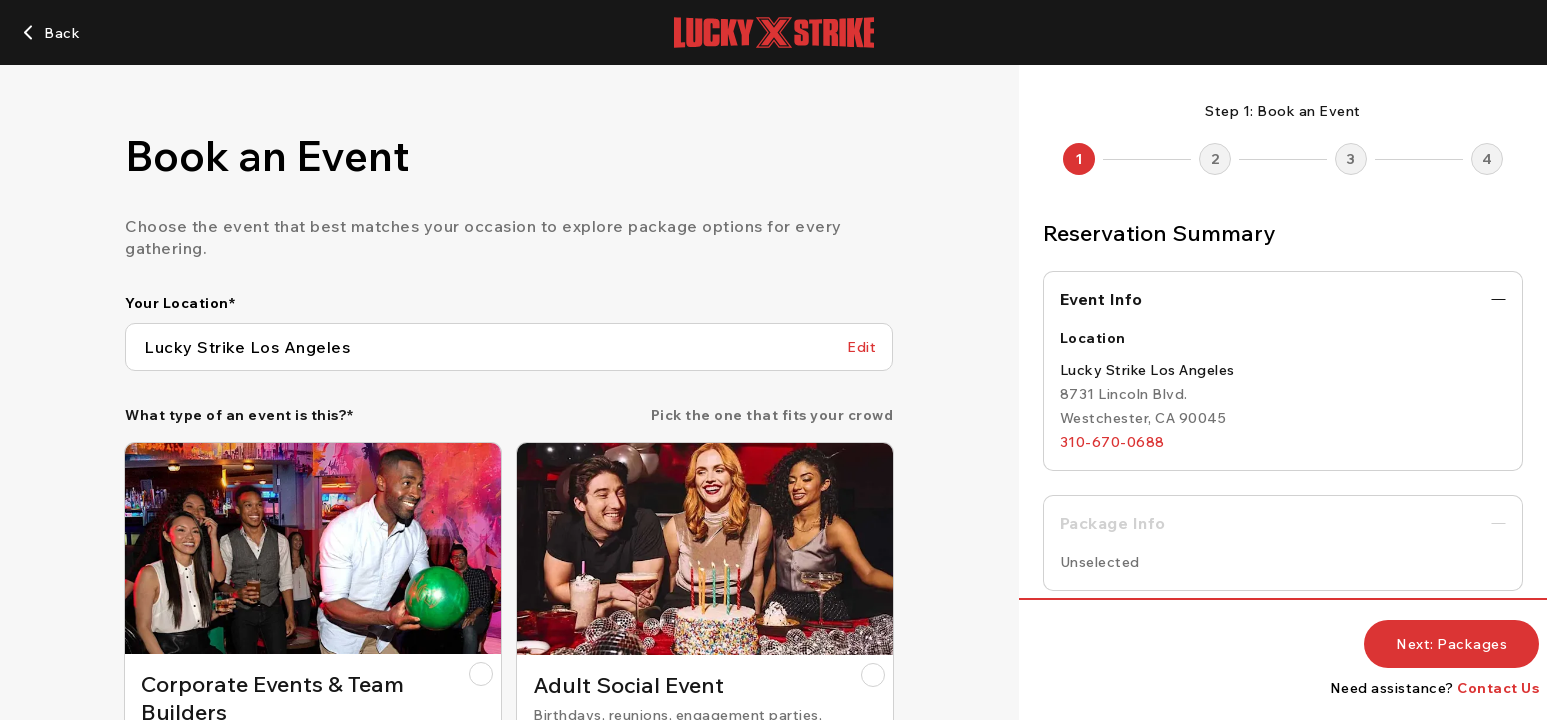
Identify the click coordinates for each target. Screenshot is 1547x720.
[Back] (50, 33)
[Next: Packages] (1451, 644)
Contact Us (1498, 688)
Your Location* (180, 303)
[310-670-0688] (1112, 442)
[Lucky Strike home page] (774, 32)
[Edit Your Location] (861, 347)
